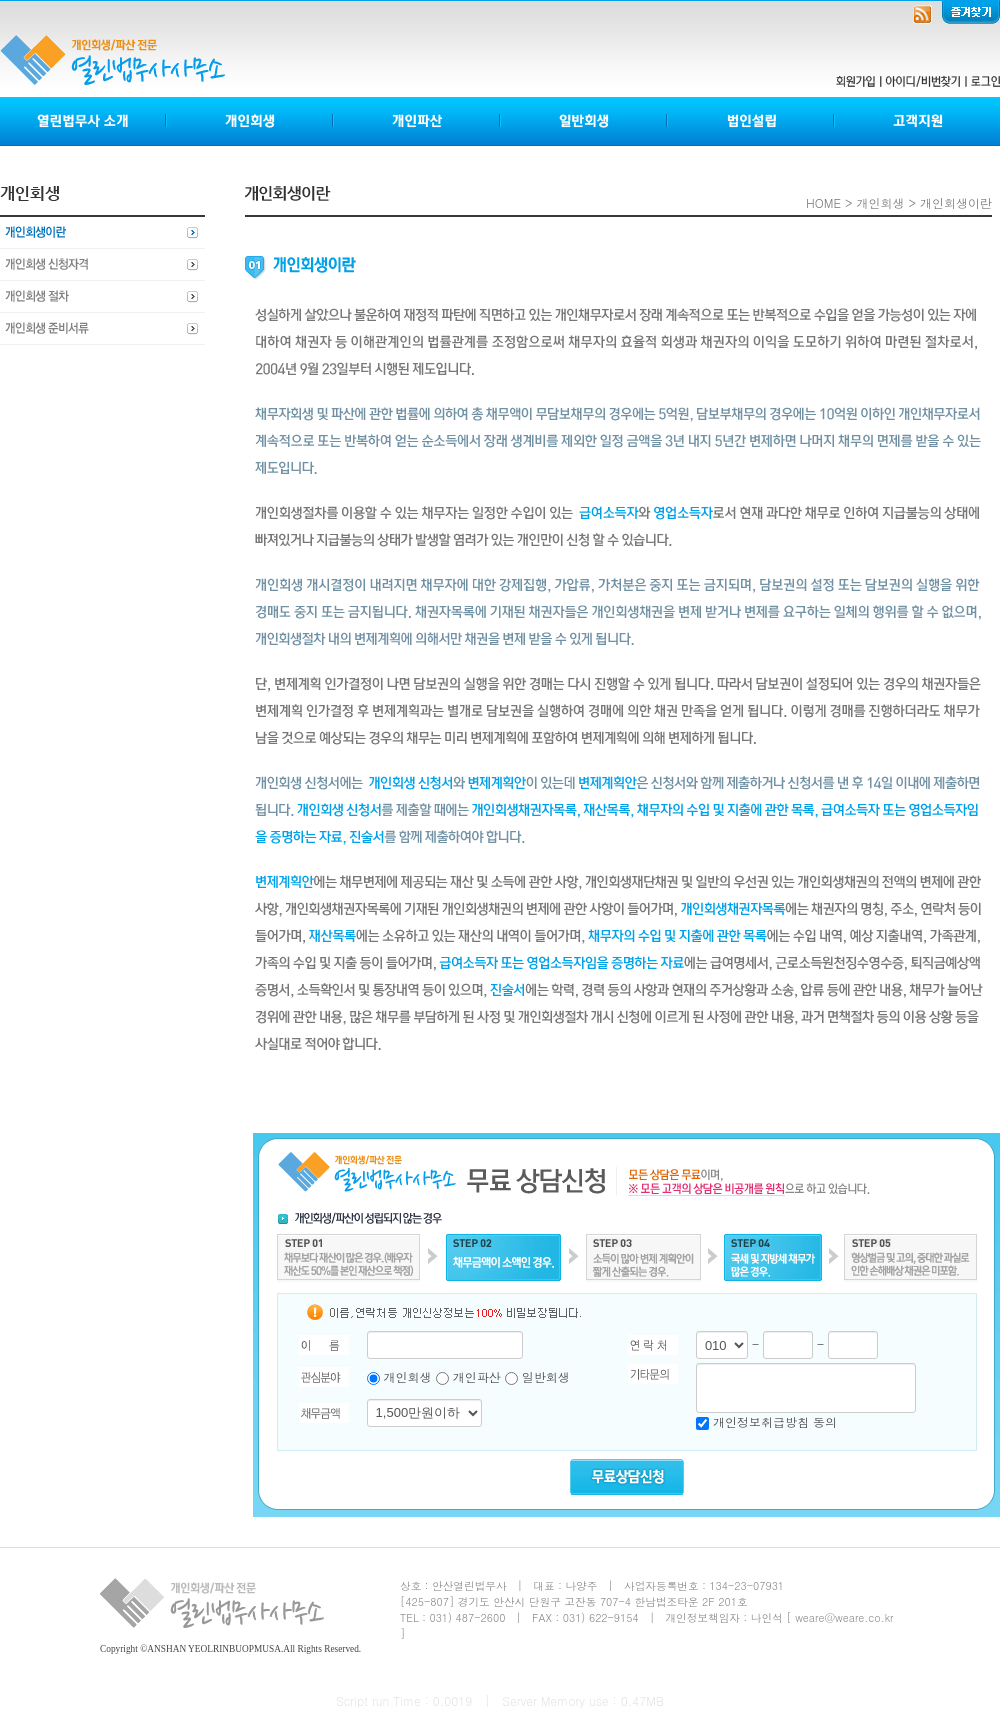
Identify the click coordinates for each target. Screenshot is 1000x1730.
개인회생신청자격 (102, 265)
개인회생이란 (102, 233)
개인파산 (417, 121)
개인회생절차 (102, 297)
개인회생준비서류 (102, 329)
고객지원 (917, 121)
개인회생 (250, 121)
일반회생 (584, 121)
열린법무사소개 (83, 121)
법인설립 (751, 121)
